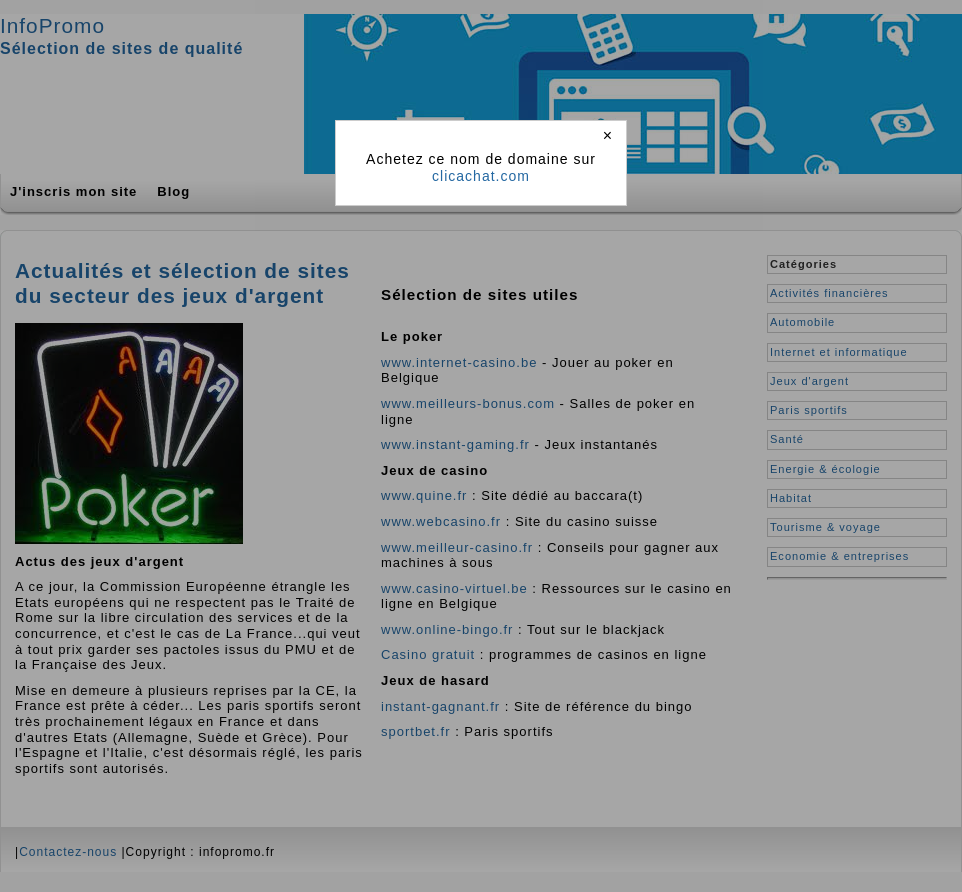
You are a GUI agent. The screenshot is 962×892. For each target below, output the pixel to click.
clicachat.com (481, 176)
